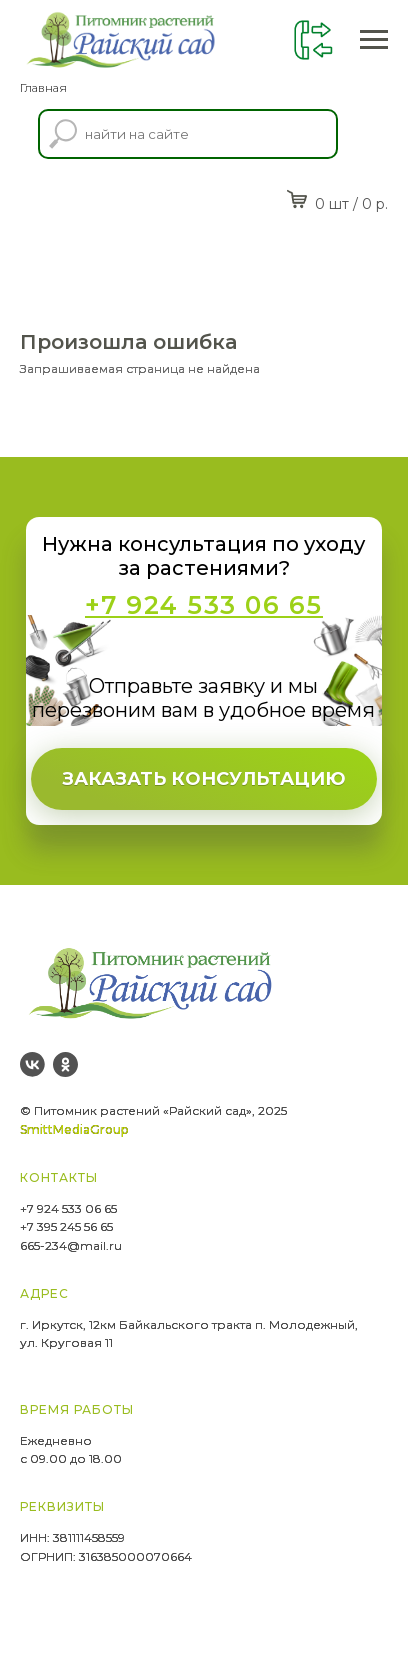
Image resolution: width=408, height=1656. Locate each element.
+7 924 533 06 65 (68, 1208)
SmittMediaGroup (74, 1129)
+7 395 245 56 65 (66, 1226)
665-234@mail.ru (71, 1245)
